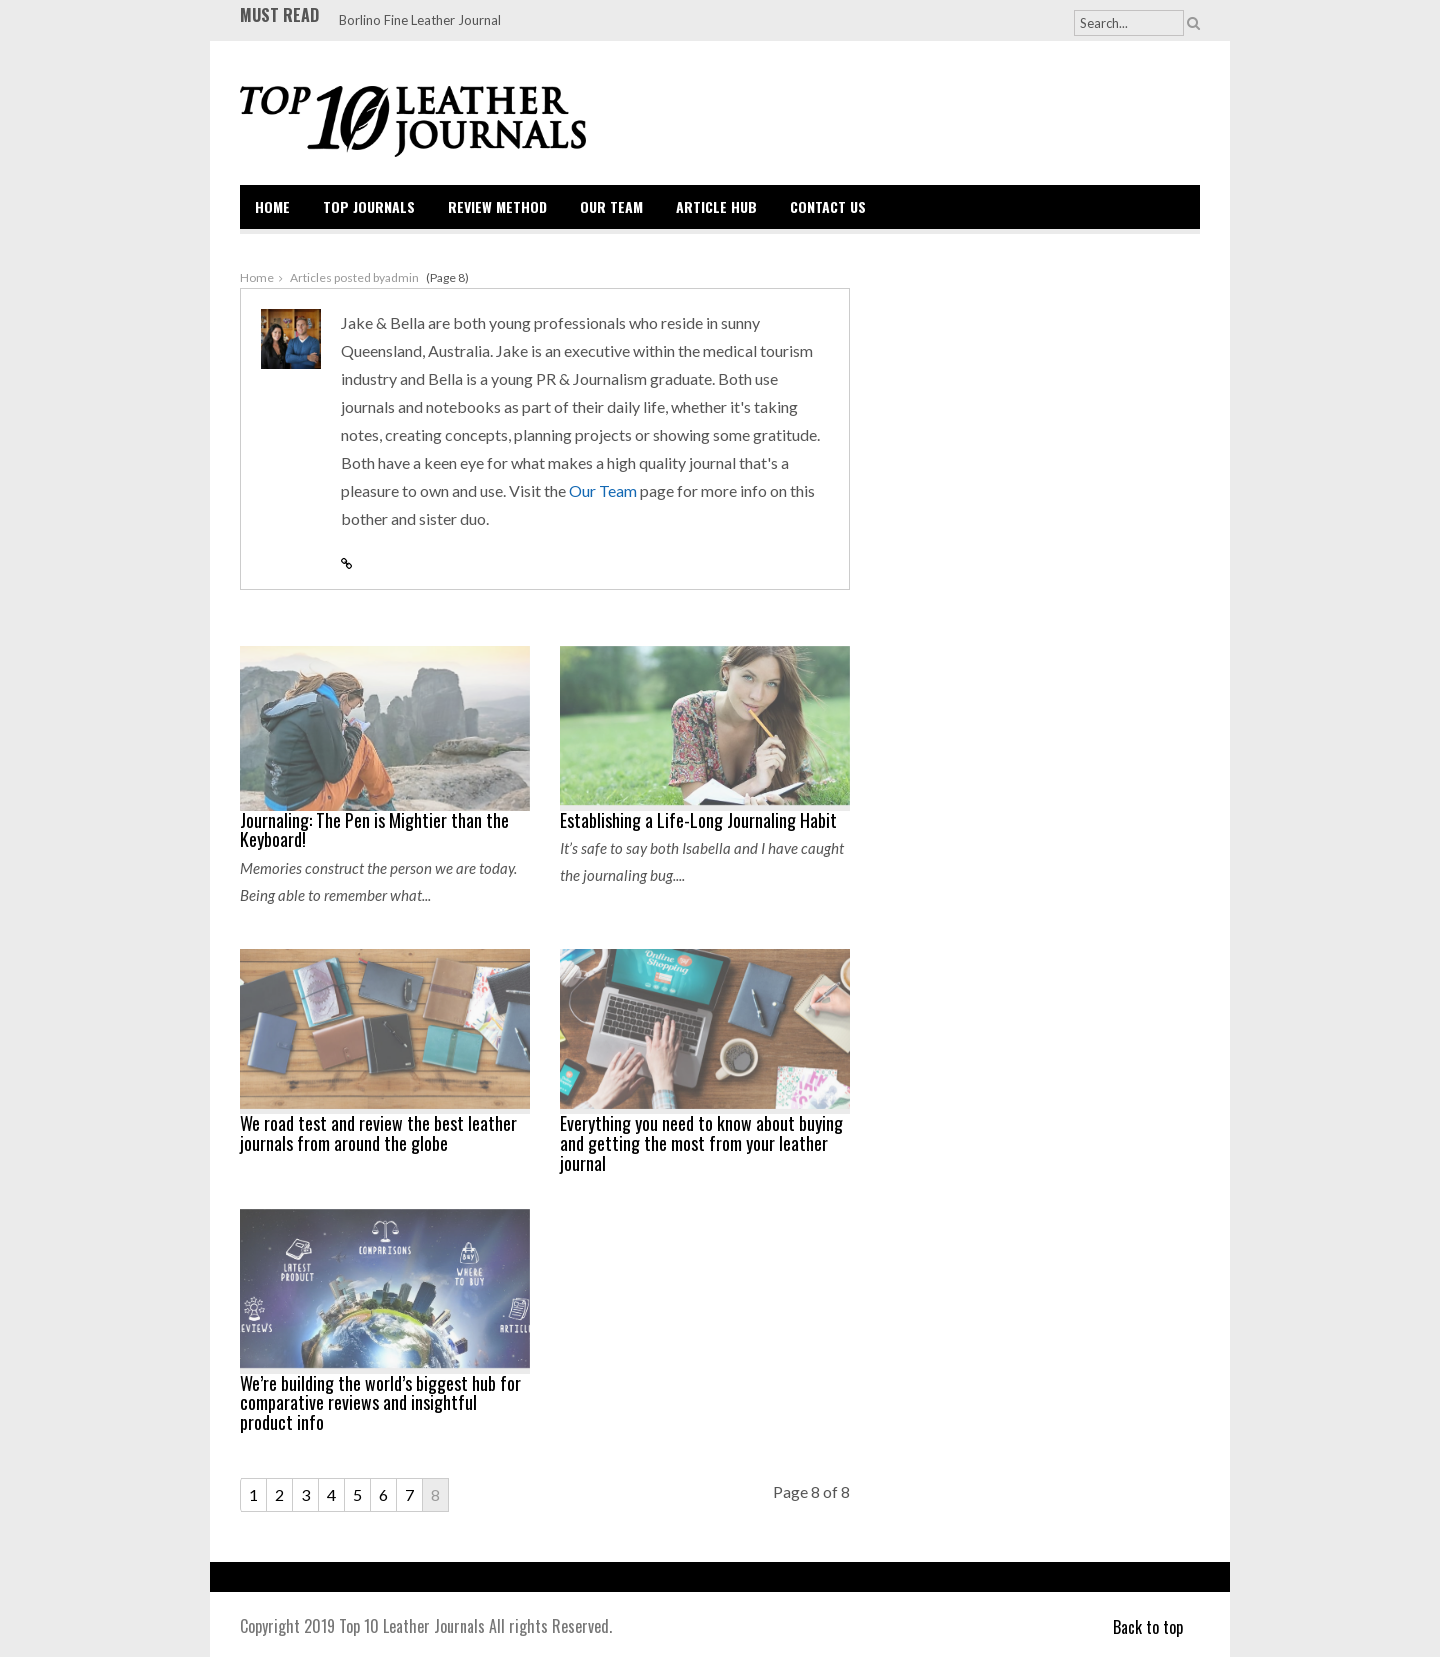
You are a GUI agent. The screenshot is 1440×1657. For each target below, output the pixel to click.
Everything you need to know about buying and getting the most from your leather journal (701, 1143)
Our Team (611, 206)
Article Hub (716, 206)
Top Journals (369, 206)
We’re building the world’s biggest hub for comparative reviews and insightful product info (380, 1403)
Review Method (497, 206)
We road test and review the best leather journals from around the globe (378, 1133)
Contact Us (828, 206)
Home (272, 206)
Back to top (1156, 1627)
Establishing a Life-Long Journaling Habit (698, 820)
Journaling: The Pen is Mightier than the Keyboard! (374, 830)
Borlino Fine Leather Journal (420, 20)
